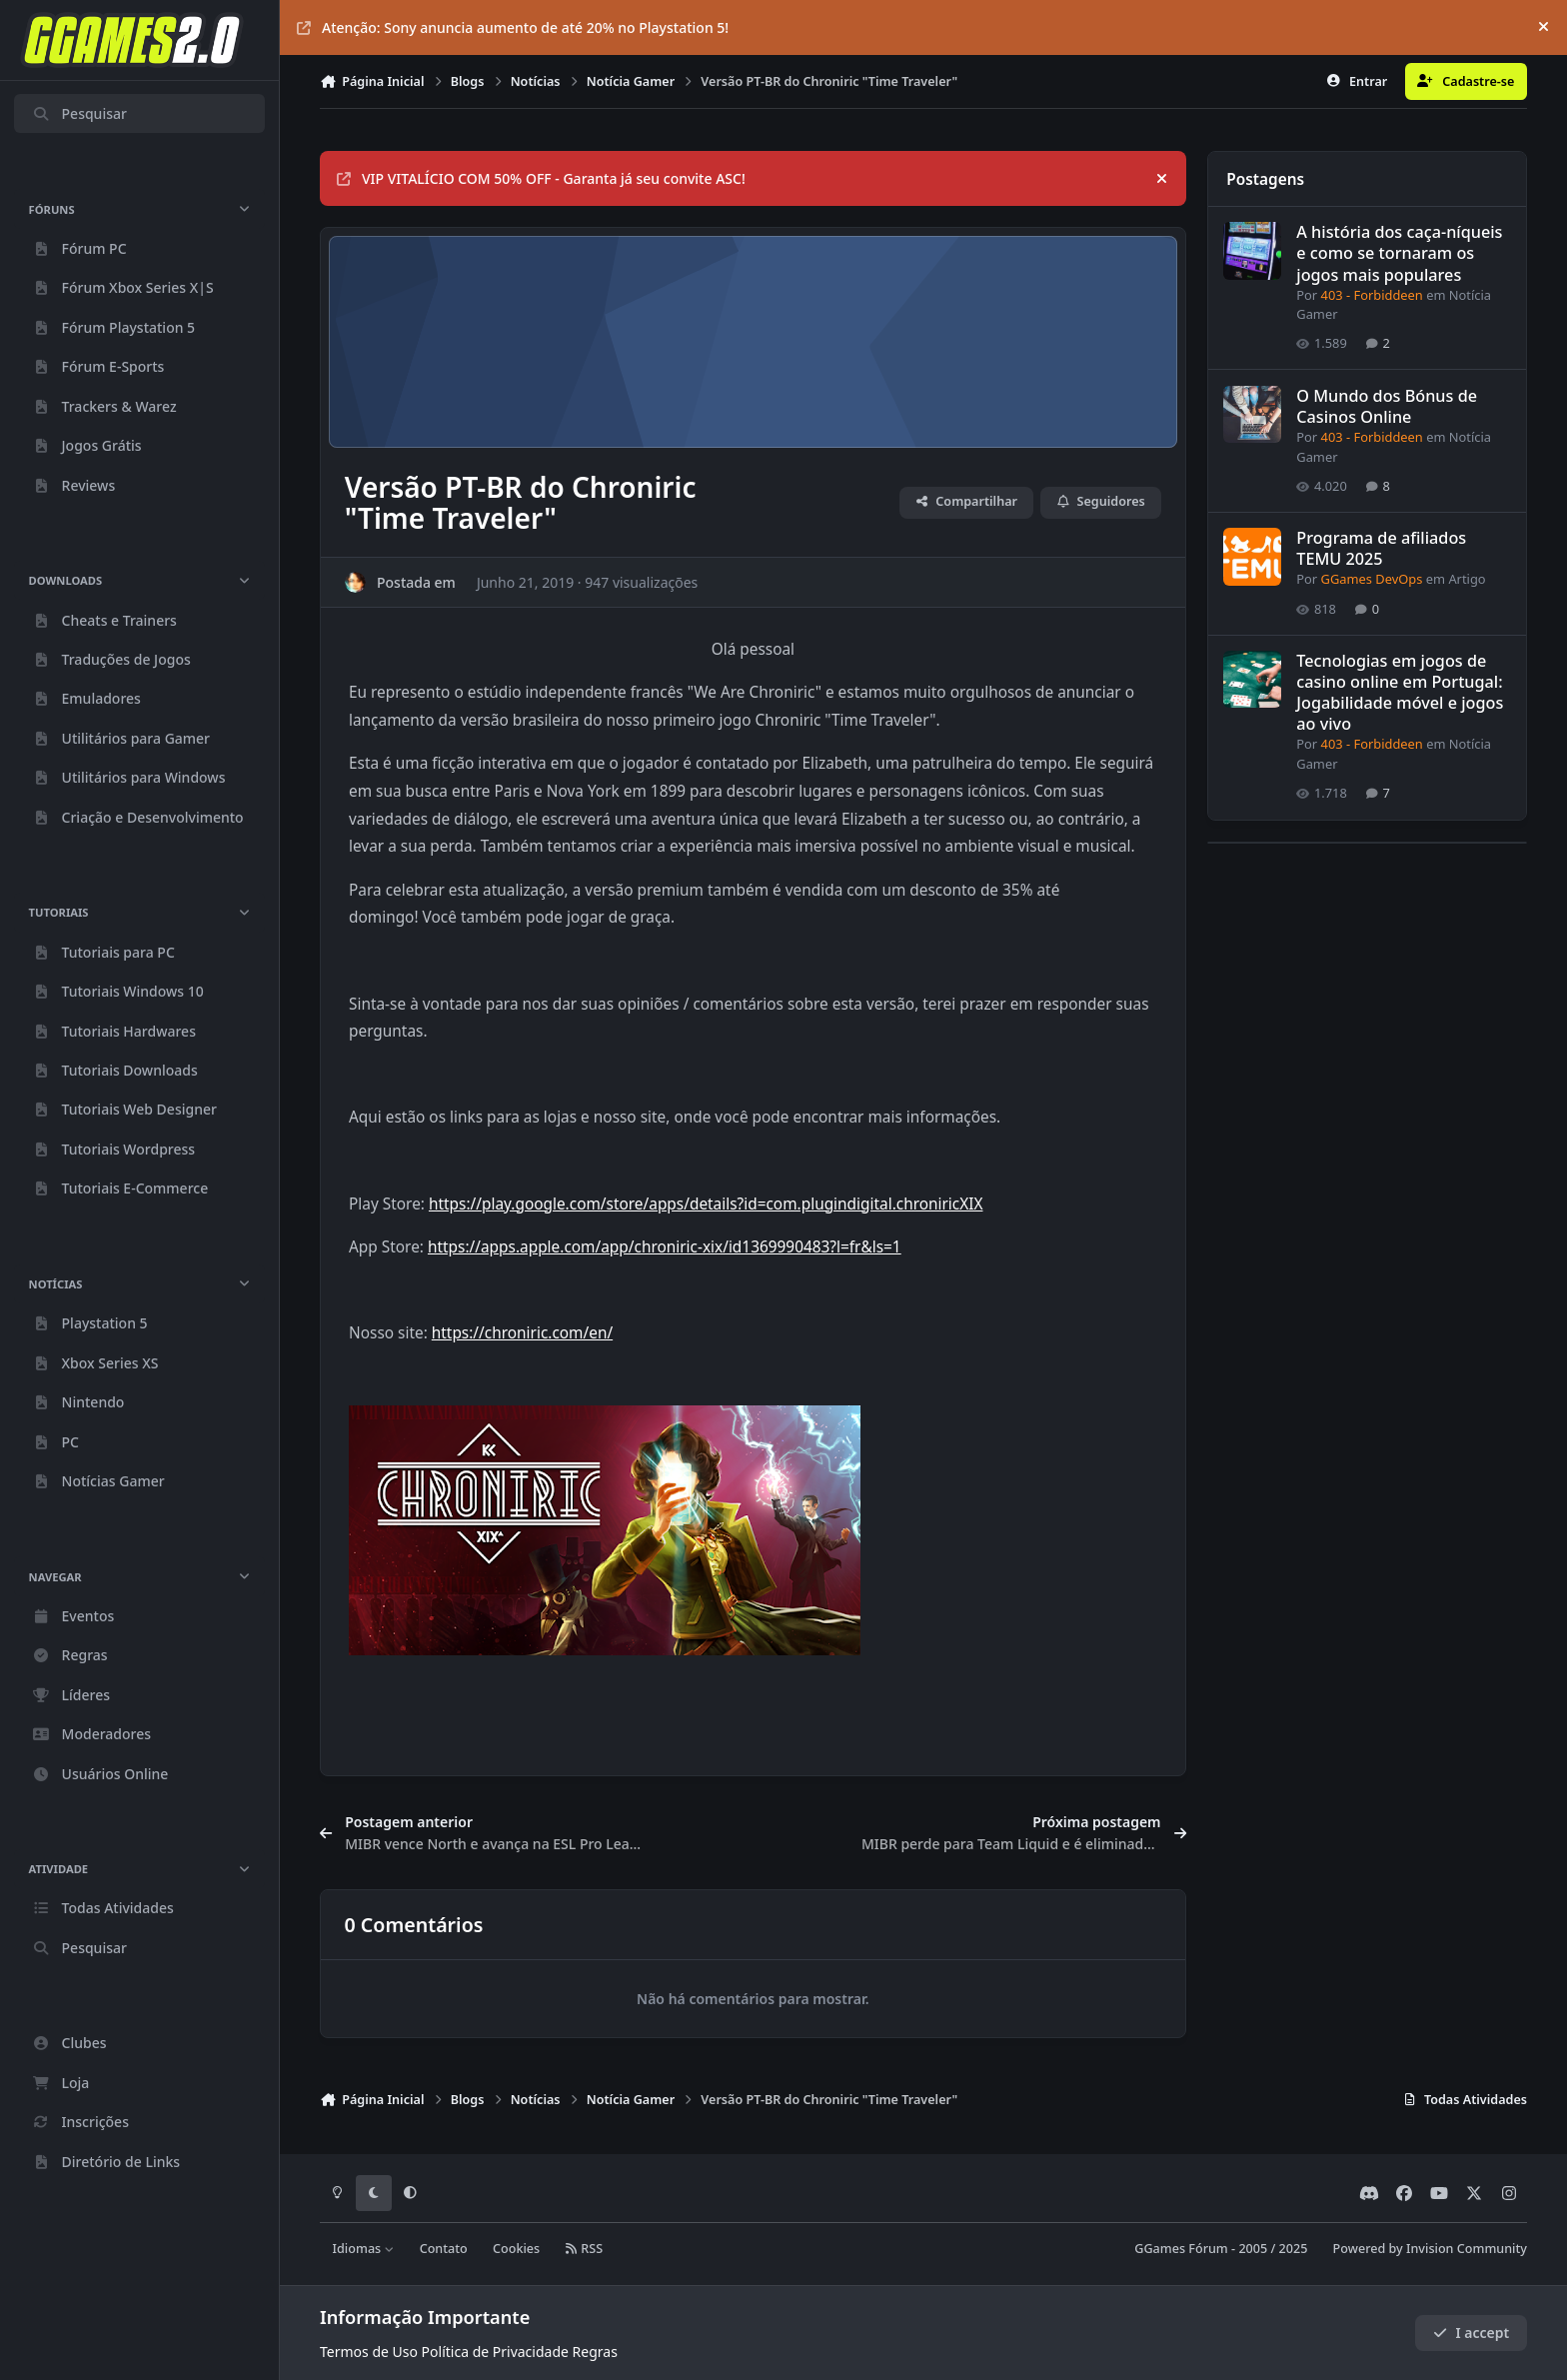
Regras (595, 2351)
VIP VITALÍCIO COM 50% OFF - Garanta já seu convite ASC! (541, 178)
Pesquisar (79, 113)
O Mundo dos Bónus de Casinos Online (1386, 406)
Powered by (1430, 2248)
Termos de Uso (369, 2351)
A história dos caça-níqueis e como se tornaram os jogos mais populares (1399, 254)
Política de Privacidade (495, 2351)
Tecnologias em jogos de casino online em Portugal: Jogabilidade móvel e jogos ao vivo (1399, 692)
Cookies (516, 2248)
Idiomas (364, 2248)
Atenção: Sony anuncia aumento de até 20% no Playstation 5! (513, 27)
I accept (1471, 2332)
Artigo (1466, 580)
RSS (584, 2248)
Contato (444, 2248)
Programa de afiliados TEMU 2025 (1381, 549)
